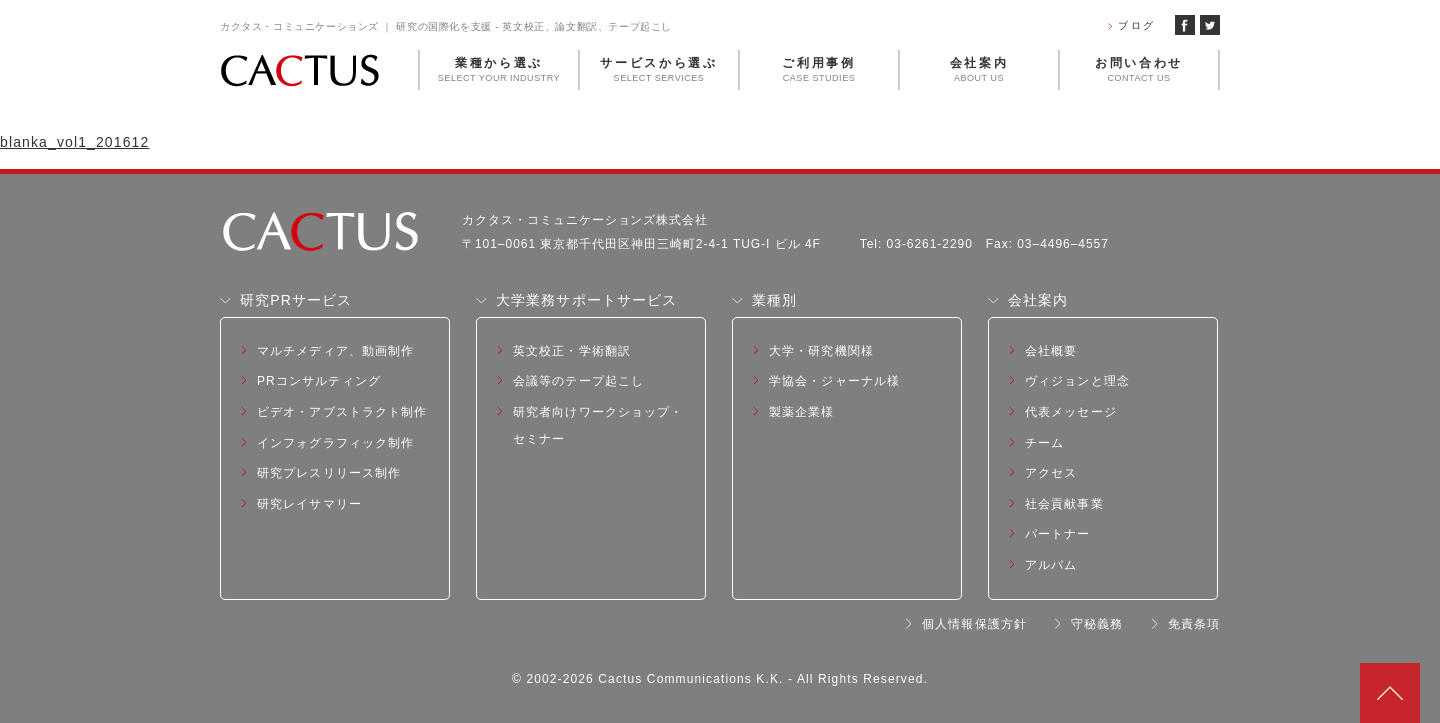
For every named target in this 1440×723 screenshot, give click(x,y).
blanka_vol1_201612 (74, 142)
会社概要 (1051, 351)
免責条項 (1194, 624)
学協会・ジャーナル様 (834, 381)
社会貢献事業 (1064, 504)
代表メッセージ (1071, 412)
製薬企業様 (802, 412)
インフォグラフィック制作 (335, 443)
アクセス (1051, 473)
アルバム (1051, 565)
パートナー (1058, 534)
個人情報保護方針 (974, 624)
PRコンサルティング (319, 381)
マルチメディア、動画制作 (335, 351)
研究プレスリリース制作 (329, 473)
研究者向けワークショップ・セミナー (598, 425)
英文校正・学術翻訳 (572, 351)
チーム (1044, 443)
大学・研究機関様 (821, 351)
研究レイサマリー (309, 504)
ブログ (1136, 25)
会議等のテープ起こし (578, 381)
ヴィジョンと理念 (1077, 381)
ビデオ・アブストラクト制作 (342, 412)
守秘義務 (1097, 624)
